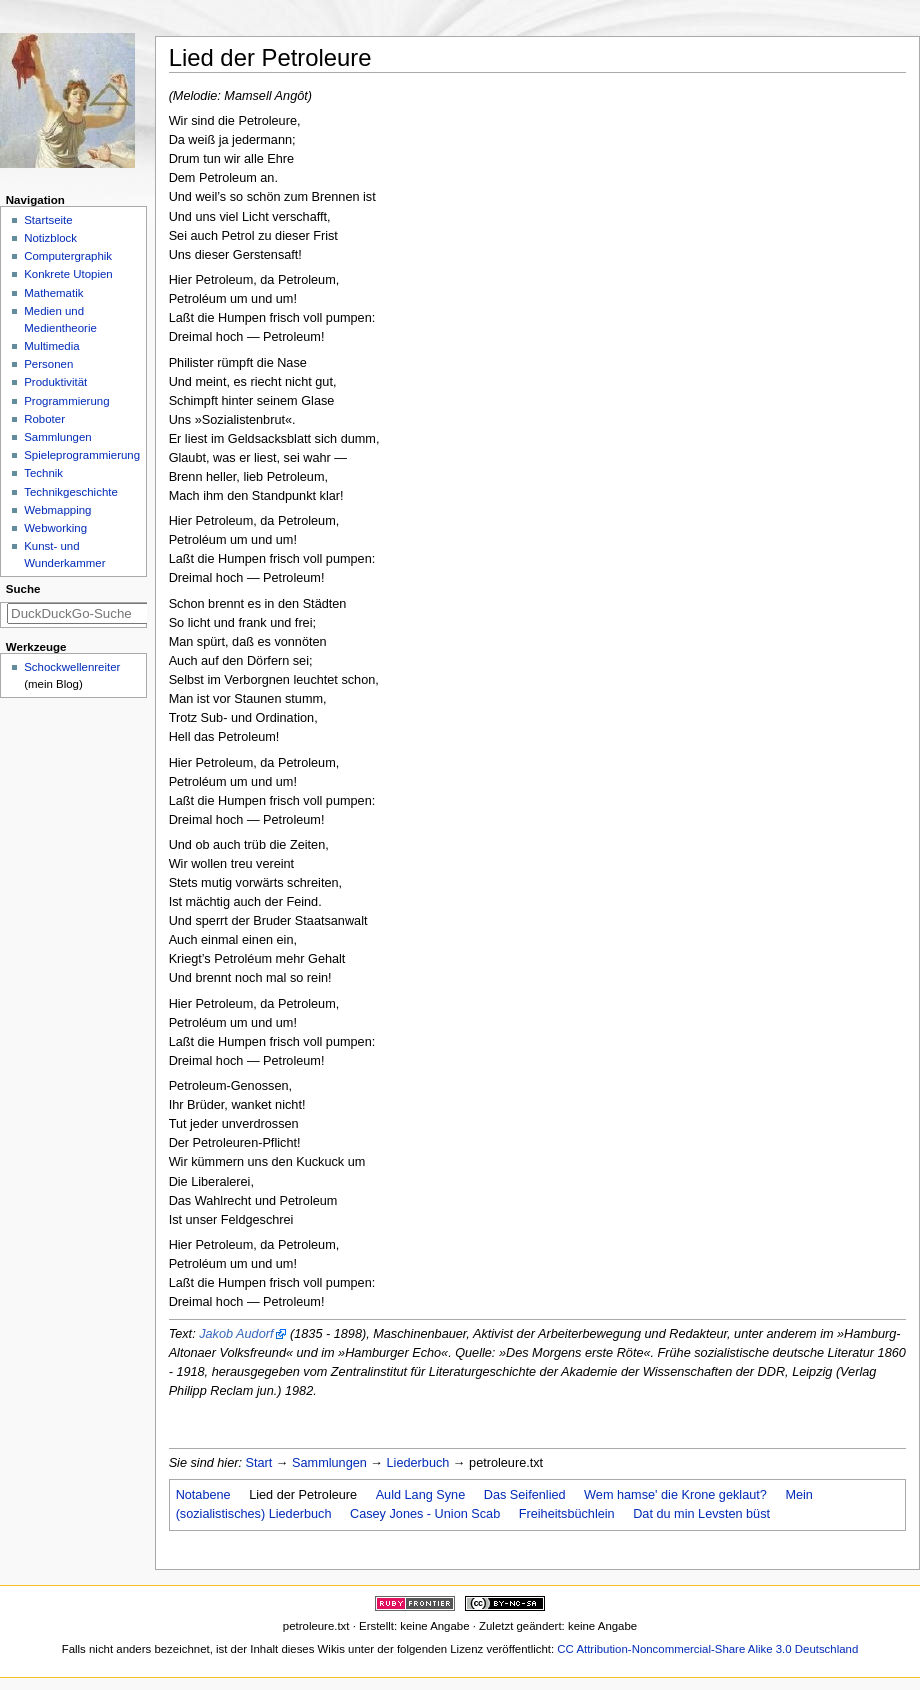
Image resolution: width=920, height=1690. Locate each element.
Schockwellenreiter (72, 667)
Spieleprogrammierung (82, 455)
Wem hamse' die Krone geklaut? (675, 1495)
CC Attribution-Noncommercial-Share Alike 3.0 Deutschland (707, 1649)
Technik (43, 473)
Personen (48, 364)
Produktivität (55, 382)
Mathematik (53, 293)
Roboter (44, 419)
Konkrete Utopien (68, 274)
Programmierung (66, 401)
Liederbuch (418, 1463)
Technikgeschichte (71, 492)
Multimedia (51, 346)
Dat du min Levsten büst (701, 1514)
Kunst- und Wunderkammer (64, 554)
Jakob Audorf (236, 1334)
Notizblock (50, 238)
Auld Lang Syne (421, 1495)
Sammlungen (329, 1463)
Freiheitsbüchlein (567, 1514)
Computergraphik (68, 256)
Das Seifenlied (525, 1495)
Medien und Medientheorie (60, 319)
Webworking (55, 528)
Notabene (203, 1495)
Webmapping (57, 510)
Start (259, 1463)
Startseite (48, 220)
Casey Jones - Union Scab (425, 1514)
